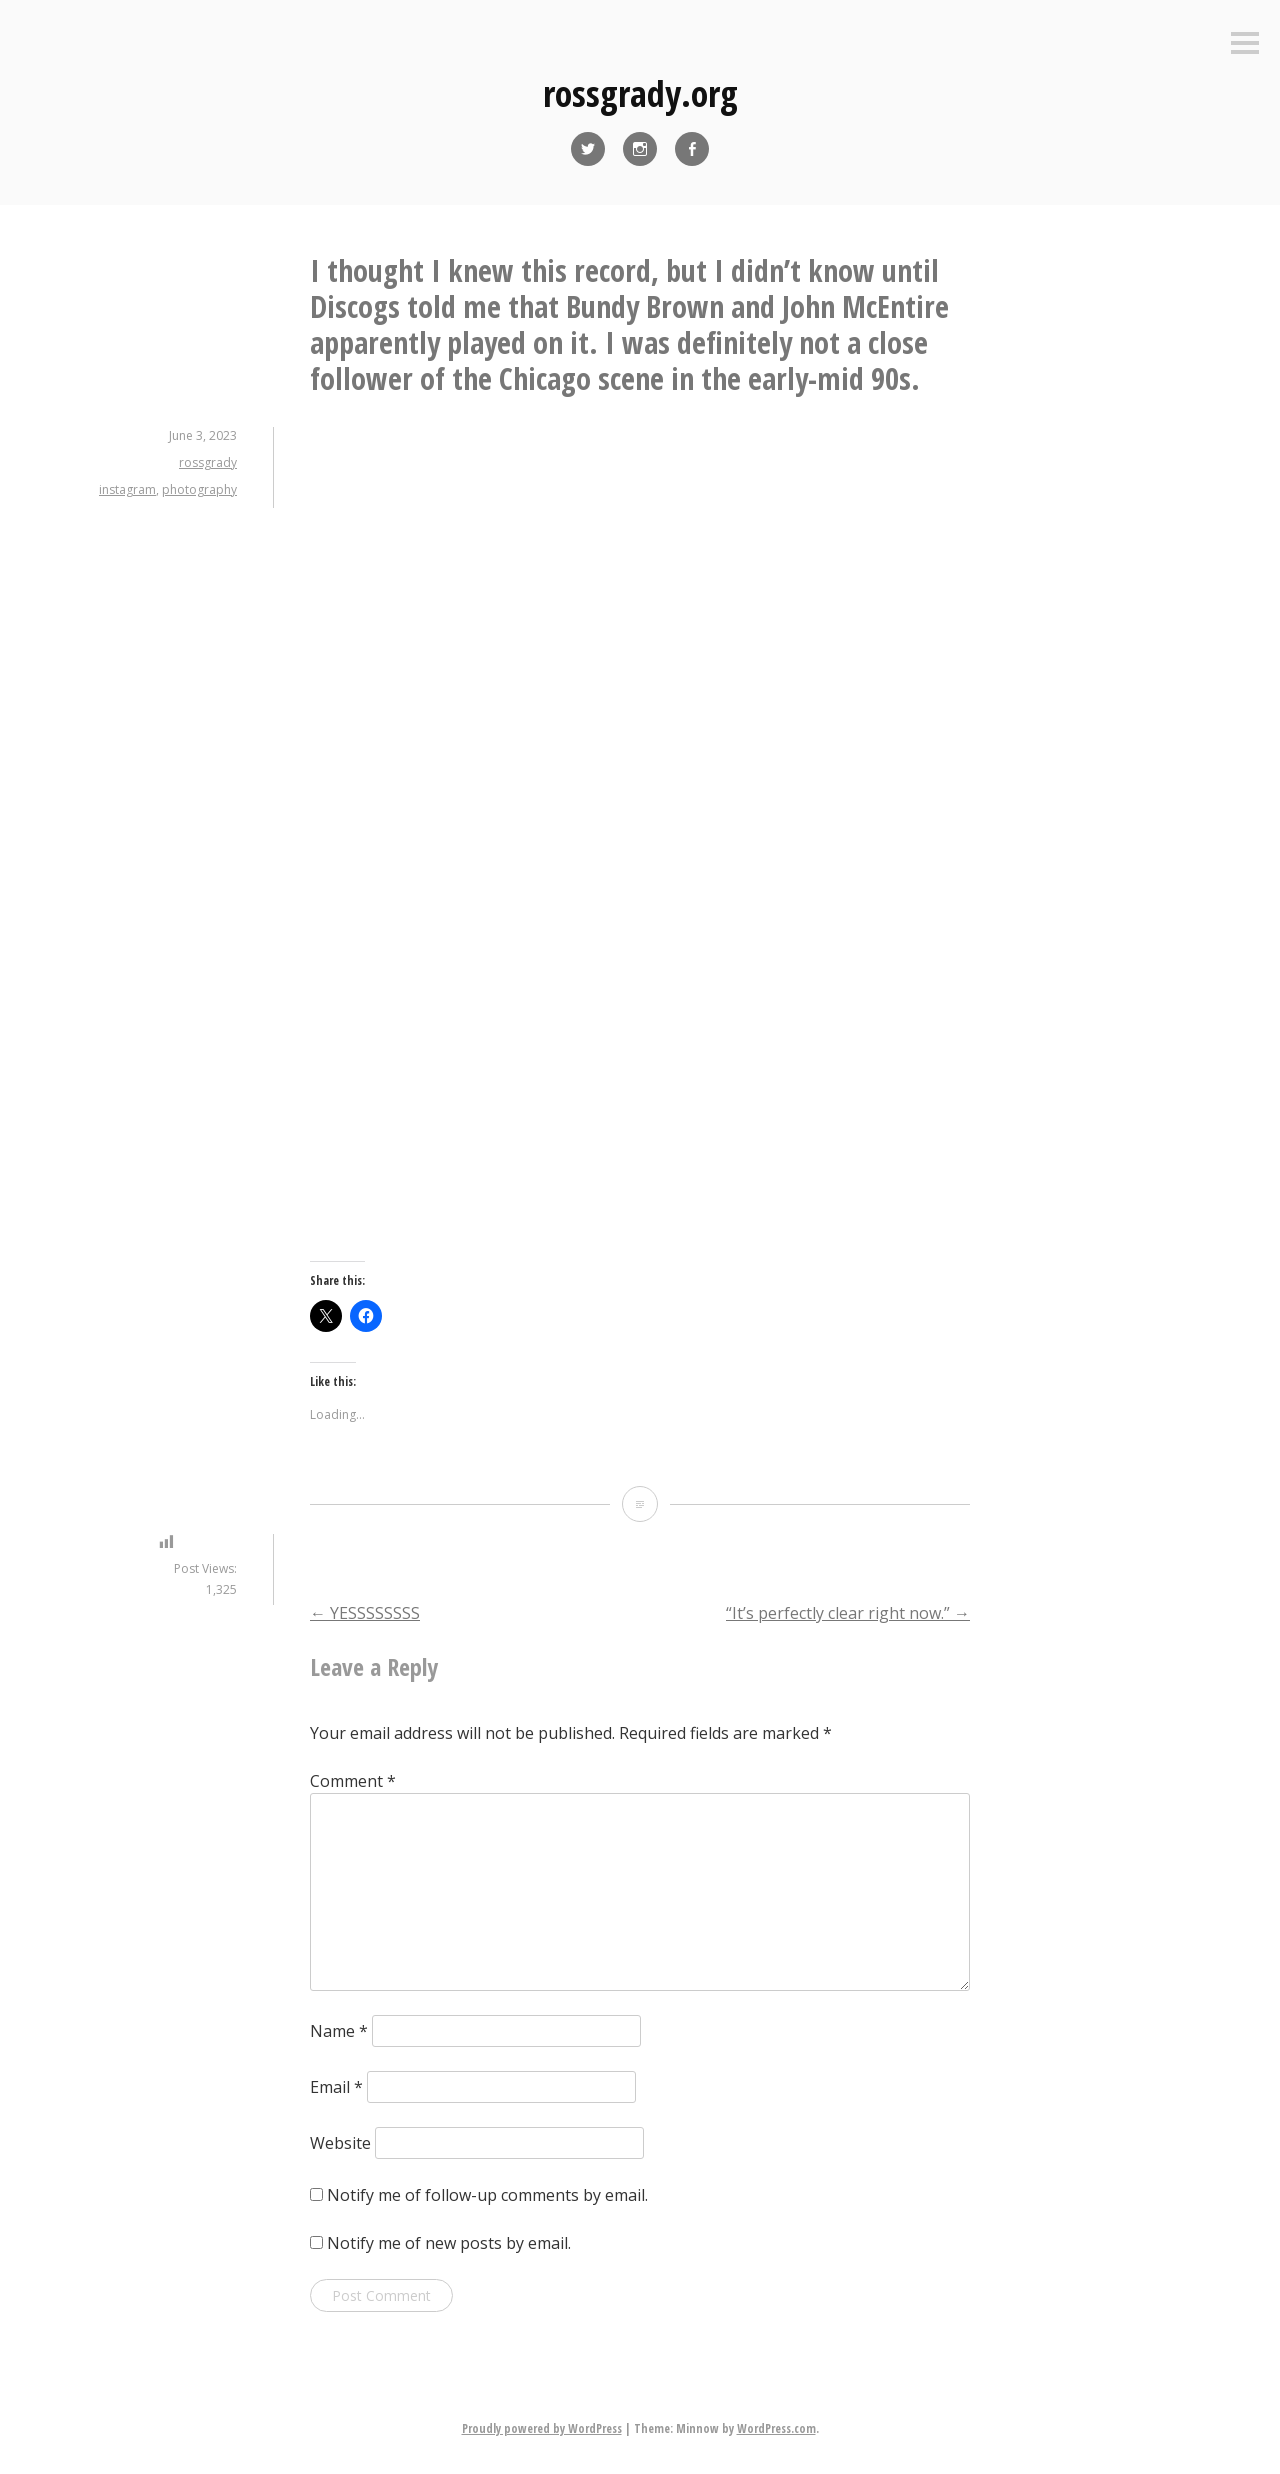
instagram (127, 489)
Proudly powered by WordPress (542, 2428)
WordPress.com (776, 2428)
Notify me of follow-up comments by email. (487, 2195)
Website (340, 2143)
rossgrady (208, 462)
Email (336, 2087)
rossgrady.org (640, 93)
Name (339, 2031)
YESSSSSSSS (365, 1613)
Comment (353, 1781)
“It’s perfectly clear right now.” (848, 1613)
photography (199, 489)
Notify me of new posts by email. (449, 2243)
